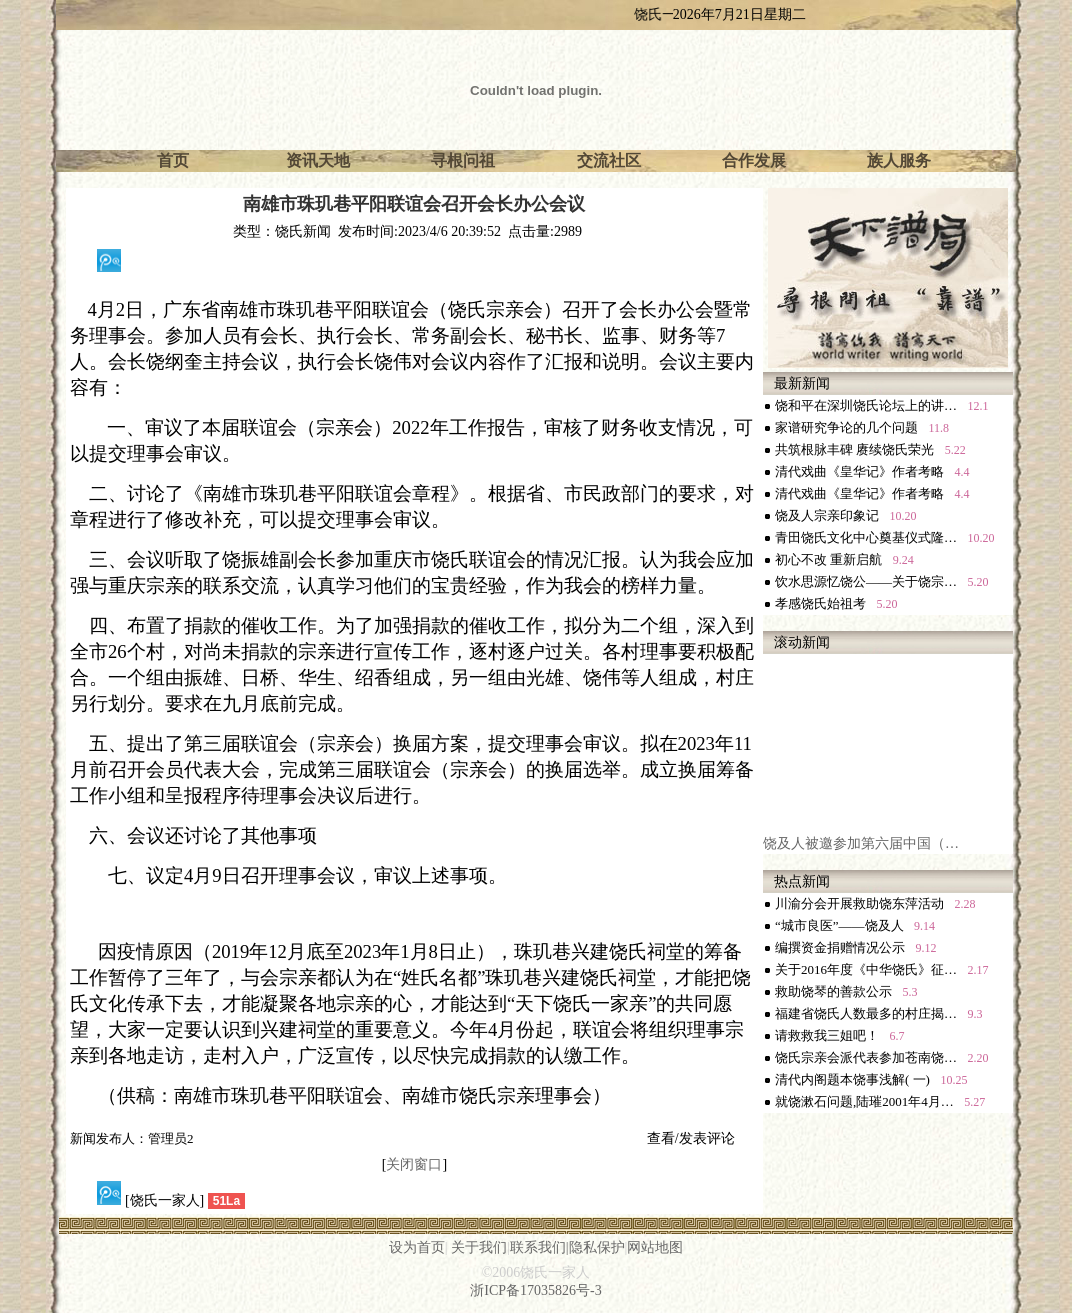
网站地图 (655, 1247)
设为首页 (417, 1247)
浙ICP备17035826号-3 (535, 1290)
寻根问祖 (463, 160)
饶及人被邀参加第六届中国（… (861, 847)
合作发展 (754, 160)
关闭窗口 (414, 1164)
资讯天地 (318, 160)
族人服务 (899, 160)
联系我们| (539, 1247)
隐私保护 (597, 1247)
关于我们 (479, 1247)
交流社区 (609, 160)
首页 (173, 160)
